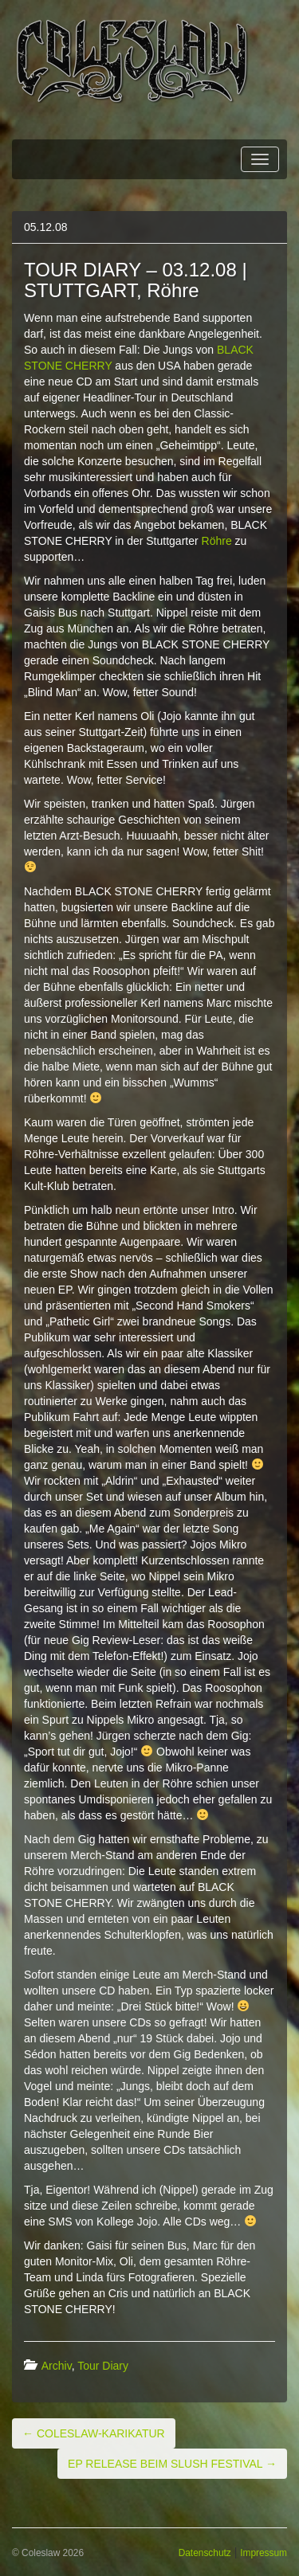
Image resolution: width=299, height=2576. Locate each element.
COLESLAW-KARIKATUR (93, 2433)
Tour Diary (102, 2365)
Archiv (56, 2365)
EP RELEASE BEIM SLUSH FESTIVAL (172, 2463)
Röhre (217, 540)
